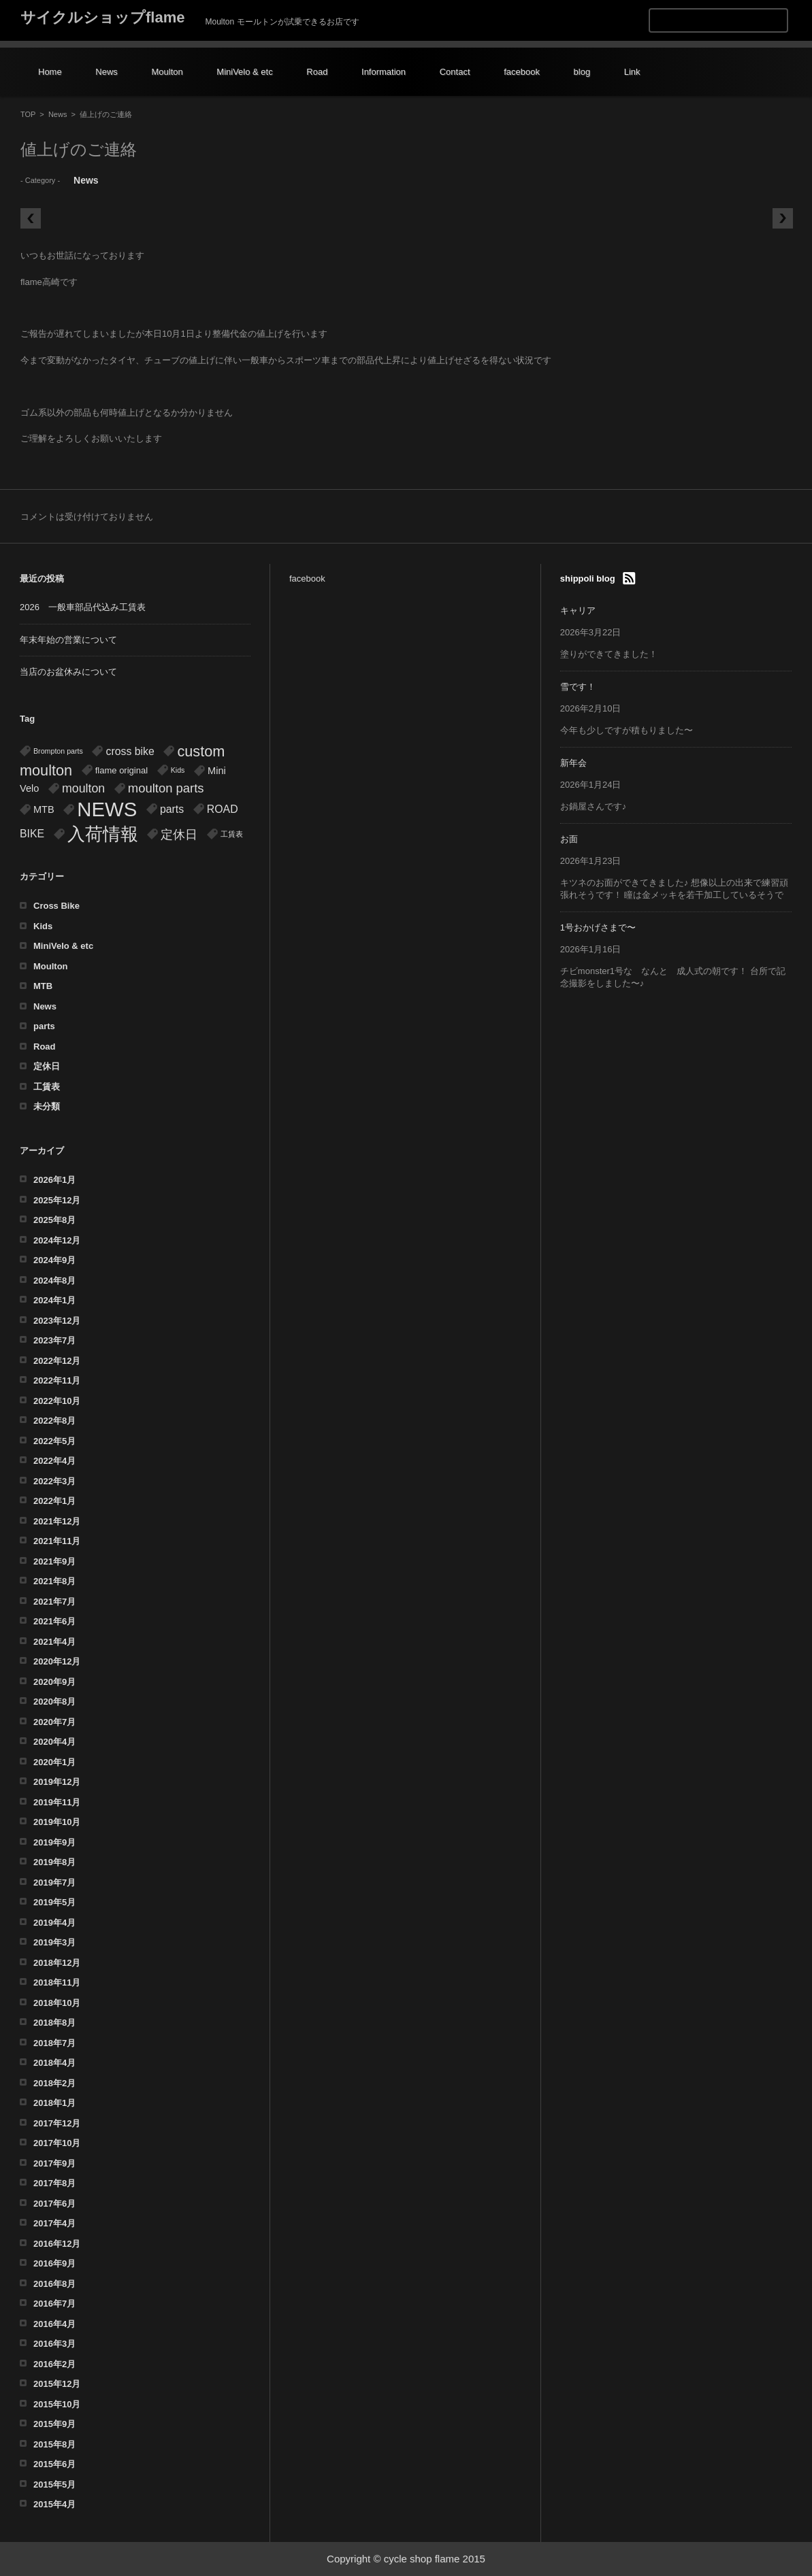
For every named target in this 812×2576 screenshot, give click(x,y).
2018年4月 (54, 2063)
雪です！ (578, 687)
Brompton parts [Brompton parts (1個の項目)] (58, 751)
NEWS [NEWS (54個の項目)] (107, 809)
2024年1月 (54, 1300)
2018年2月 (54, 2083)
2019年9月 (54, 1842)
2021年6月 (54, 1621)
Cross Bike (56, 906)
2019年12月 (56, 1782)
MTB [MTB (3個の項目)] (43, 809)
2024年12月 (56, 1240)
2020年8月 (54, 1701)
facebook (522, 72)
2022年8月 (54, 1421)
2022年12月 (56, 1361)
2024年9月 (54, 1260)
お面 (569, 839)
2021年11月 (56, 1541)
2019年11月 (56, 1802)
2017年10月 (56, 2143)
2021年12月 (56, 1521)
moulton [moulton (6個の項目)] (83, 788)
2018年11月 (56, 1982)
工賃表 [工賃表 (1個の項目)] (232, 834)
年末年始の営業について (68, 640)
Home (50, 72)
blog (582, 72)
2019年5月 (54, 1902)
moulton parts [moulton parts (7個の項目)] (166, 788)
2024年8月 (54, 1280)
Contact (455, 72)
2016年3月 (54, 2344)
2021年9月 (54, 1561)
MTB (42, 986)
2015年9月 (54, 2424)
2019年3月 (54, 1942)
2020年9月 (54, 1682)
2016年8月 (54, 2284)
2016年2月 (54, 2364)
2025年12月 (56, 1200)
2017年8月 (54, 2183)
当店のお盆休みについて (68, 672)
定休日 (46, 1066)
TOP (27, 114)
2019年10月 (56, 1822)
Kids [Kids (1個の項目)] (178, 770)
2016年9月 (54, 2263)
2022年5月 (54, 1441)
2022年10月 (56, 1401)
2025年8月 (54, 1220)
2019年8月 (54, 1862)
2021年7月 (54, 1601)
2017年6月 (54, 2203)
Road (316, 72)
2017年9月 (54, 2163)
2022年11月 (56, 1380)
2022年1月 (54, 1501)
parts (44, 1026)
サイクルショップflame (102, 17)
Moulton (166, 72)
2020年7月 (54, 1722)
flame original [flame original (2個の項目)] (121, 770)
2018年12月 (56, 1963)
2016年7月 (54, 2303)
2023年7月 (54, 1340)
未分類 (46, 1106)
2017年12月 (56, 2123)
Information (383, 72)
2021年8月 (54, 1581)
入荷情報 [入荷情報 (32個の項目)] (102, 834)
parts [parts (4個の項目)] (172, 809)
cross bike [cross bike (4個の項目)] (129, 751)
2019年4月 (54, 1923)
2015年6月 (54, 2464)
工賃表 (46, 1087)
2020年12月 (56, 1661)
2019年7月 (54, 1882)
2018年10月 (56, 2003)
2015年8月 (54, 2444)
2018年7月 (54, 2043)
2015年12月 (56, 2384)
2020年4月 (54, 1742)
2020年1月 (54, 1762)
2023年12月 (56, 1321)
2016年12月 (56, 2244)
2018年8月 (54, 2023)
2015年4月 (54, 2504)
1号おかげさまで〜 (598, 927)
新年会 (573, 763)
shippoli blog (587, 578)
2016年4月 (54, 2324)
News (106, 72)
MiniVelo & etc (244, 72)
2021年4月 (54, 1642)
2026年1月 (54, 1180)
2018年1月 (54, 2103)
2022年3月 (54, 1481)
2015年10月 (56, 2404)
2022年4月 (54, 1461)
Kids (42, 926)
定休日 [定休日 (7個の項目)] (179, 834)
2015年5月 (54, 2484)
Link (632, 72)
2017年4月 (54, 2223)
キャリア (578, 610)
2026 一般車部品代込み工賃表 (83, 607)
